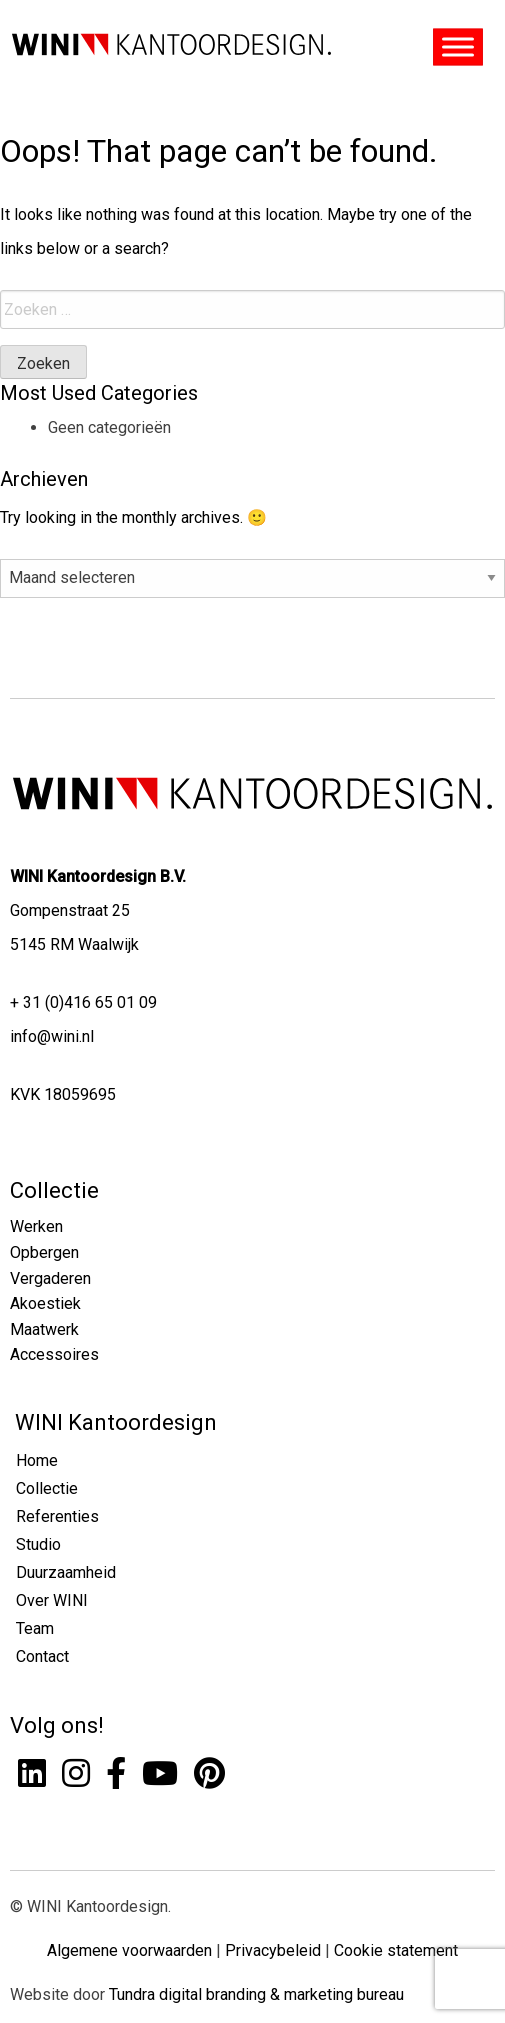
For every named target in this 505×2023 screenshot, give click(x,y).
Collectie (54, 1190)
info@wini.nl (52, 1036)
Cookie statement (396, 1950)
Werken (36, 1226)
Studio (38, 1544)
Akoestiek (45, 1303)
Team (35, 1628)
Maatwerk (44, 1329)
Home (37, 1460)
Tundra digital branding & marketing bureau (256, 1994)
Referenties (57, 1516)
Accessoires (54, 1354)
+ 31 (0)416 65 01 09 (83, 1002)
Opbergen (44, 1252)
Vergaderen (50, 1278)
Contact (42, 1656)
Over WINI (52, 1600)
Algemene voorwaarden (129, 1950)
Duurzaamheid (66, 1572)
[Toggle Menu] (458, 47)
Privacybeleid (273, 1950)
